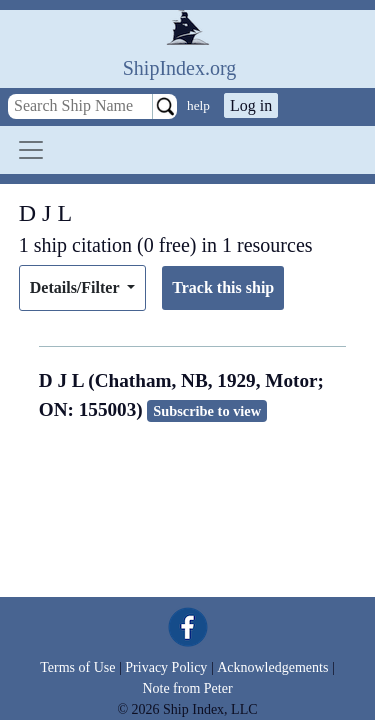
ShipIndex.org (180, 68)
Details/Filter (76, 287)
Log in (251, 105)
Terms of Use (77, 667)
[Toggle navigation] (31, 150)
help (198, 105)
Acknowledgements (272, 667)
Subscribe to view (207, 411)
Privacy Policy (166, 667)
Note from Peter (187, 688)
